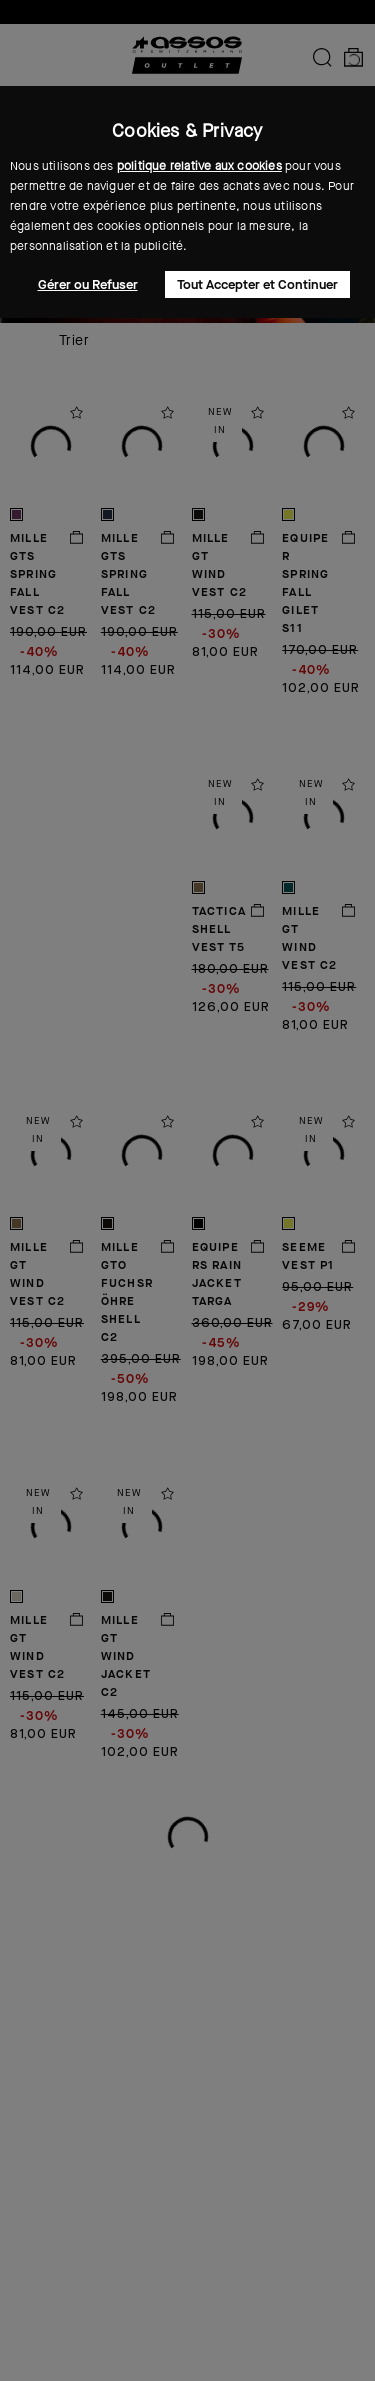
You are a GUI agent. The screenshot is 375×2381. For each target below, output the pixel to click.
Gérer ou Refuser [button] (88, 284)
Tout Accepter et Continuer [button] (257, 284)
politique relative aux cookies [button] (199, 166)
